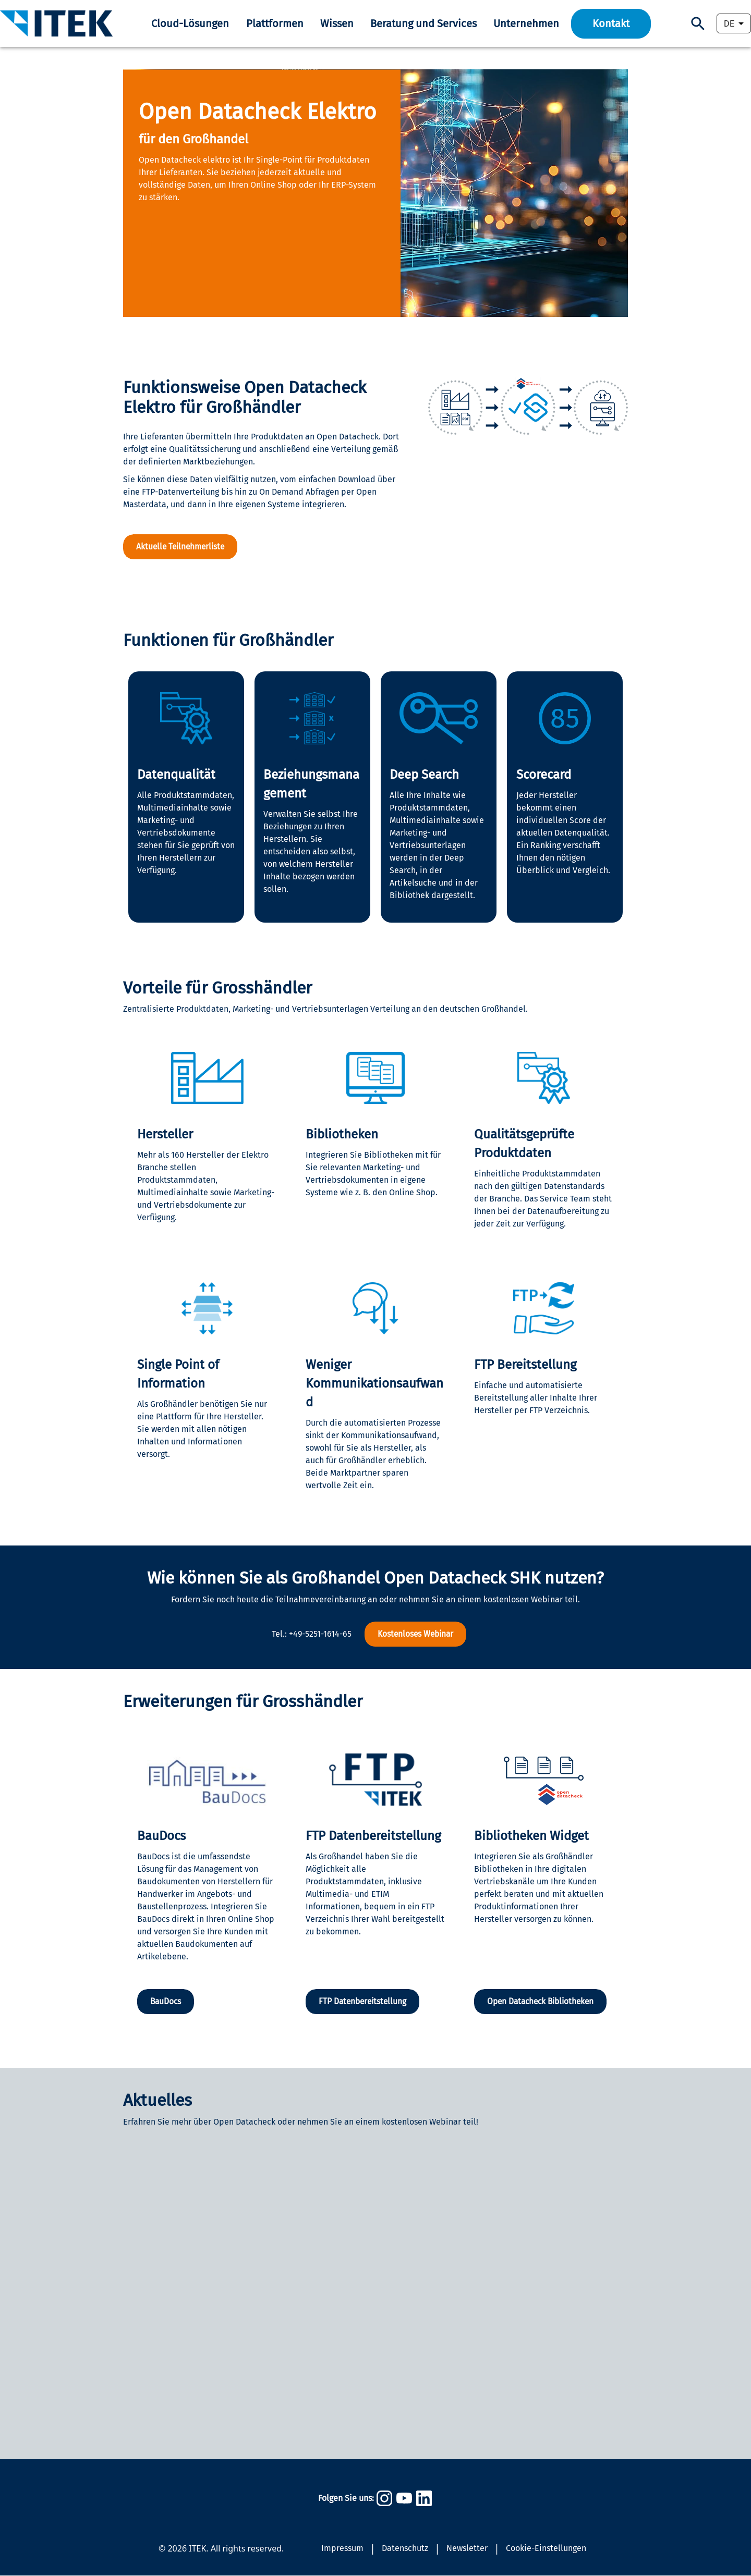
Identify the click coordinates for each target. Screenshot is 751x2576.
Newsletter (467, 2549)
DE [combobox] (729, 24)
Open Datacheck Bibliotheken (543, 2002)
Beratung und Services (423, 23)
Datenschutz (405, 2549)
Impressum (342, 2549)
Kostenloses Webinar (415, 1634)
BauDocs (166, 2002)
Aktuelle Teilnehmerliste (182, 547)
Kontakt (610, 23)
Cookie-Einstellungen (546, 2549)
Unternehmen (526, 23)
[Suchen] (698, 23)
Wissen (337, 23)
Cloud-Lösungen (190, 23)
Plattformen (275, 23)
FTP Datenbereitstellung (364, 2002)
